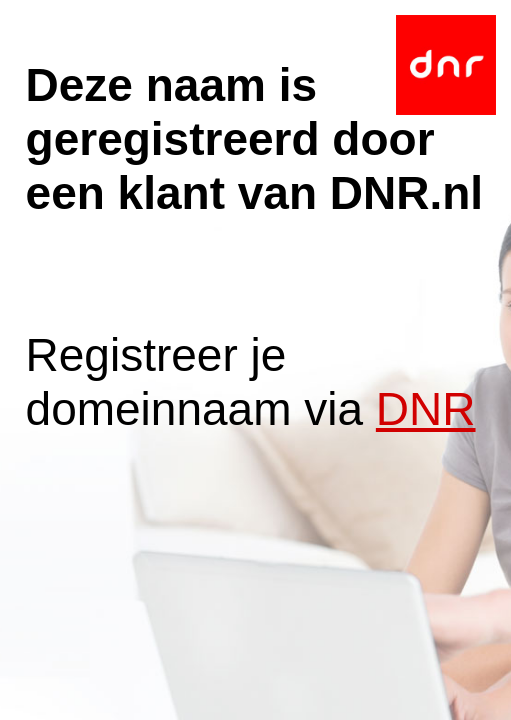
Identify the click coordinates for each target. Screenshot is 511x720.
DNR (426, 409)
